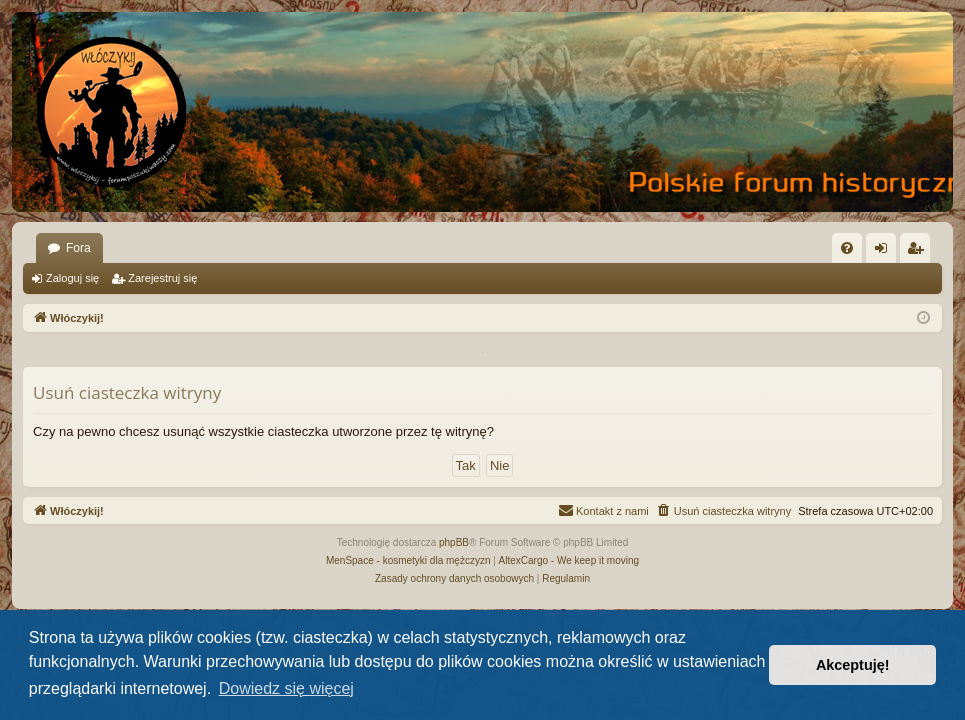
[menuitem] (847, 248)
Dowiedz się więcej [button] (286, 688)
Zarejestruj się (162, 278)
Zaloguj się (72, 278)
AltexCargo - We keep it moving (569, 560)
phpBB (454, 542)
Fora (78, 248)
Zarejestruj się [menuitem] (919, 252)
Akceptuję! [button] (853, 665)
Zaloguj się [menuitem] (885, 252)
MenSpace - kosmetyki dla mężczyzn (408, 560)
